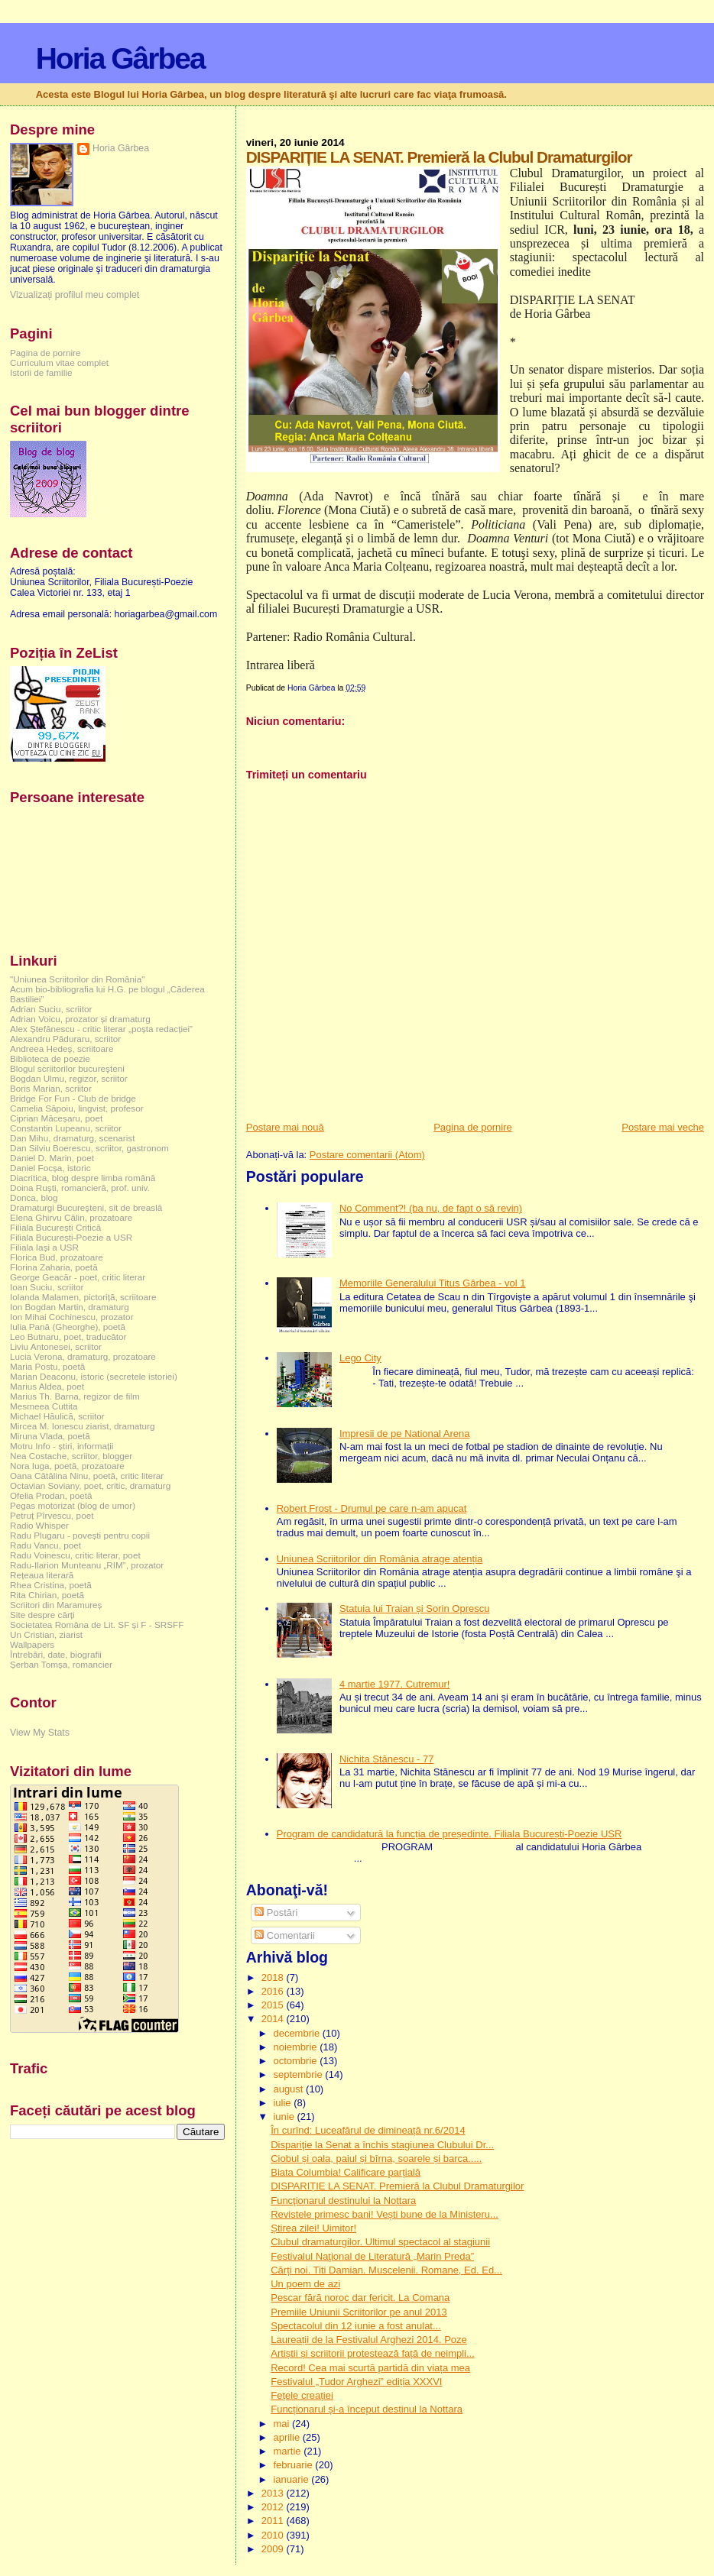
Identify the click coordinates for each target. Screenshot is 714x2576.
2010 (274, 2535)
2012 (274, 2507)
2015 (274, 2005)
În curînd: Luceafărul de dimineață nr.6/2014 (368, 2130)
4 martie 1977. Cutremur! (394, 1684)
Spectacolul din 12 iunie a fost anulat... (356, 2326)
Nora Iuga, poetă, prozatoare (67, 1466)
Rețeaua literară (41, 1575)
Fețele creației (302, 2395)
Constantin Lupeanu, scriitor (66, 1128)
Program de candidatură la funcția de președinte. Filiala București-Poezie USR (449, 1834)
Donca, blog (34, 1197)
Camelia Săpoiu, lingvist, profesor (77, 1108)
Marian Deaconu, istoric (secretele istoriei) (93, 1376)
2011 (274, 2520)
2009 (274, 2549)
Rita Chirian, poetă (47, 1595)
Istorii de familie (41, 372)
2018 (274, 1977)
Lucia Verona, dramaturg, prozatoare (83, 1356)
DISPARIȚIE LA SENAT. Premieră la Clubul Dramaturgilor (397, 2186)
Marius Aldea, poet (47, 1386)
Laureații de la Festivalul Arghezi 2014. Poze (369, 2339)
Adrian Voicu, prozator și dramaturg (80, 1019)
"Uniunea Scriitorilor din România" (77, 979)
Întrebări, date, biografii (56, 1654)
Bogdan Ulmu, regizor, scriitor (69, 1078)
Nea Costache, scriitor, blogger (71, 1456)
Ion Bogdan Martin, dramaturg (69, 1307)
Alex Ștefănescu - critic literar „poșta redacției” (101, 1029)
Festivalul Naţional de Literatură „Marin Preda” (372, 2256)
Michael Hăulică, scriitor (57, 1416)
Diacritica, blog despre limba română (82, 1178)
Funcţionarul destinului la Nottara (343, 2200)
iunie (285, 2116)
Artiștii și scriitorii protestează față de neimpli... (373, 2353)
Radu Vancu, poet (45, 1545)
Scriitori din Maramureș (56, 1605)
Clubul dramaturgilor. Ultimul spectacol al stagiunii (380, 2242)
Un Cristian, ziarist (46, 1634)
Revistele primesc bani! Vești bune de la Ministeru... (384, 2214)
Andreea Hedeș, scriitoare (62, 1048)
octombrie (296, 2060)
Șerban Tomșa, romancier (61, 1664)
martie (288, 2451)
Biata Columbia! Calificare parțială (345, 2172)
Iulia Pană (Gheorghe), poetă (67, 1327)
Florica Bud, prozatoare (56, 1257)
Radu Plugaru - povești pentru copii (80, 1535)
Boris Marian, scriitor (51, 1088)
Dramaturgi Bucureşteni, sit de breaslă (86, 1207)
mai (282, 2423)
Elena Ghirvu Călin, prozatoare (71, 1217)
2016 (274, 1991)
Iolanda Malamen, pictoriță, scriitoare (83, 1297)
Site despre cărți (42, 1615)
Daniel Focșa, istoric (50, 1168)
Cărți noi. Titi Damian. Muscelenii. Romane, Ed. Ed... (386, 2270)
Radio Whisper (39, 1525)
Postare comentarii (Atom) (367, 1154)
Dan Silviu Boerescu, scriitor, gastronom (89, 1148)
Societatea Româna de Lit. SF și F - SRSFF (96, 1624)
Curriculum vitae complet (59, 362)
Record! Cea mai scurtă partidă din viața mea (370, 2368)
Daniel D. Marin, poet (52, 1158)
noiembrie (296, 2047)
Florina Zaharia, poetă (54, 1267)
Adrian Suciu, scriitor (51, 1009)
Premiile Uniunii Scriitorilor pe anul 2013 (359, 2312)
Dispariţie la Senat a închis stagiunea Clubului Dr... (382, 2144)
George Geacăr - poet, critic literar (77, 1277)
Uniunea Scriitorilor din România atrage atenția (380, 1559)
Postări (276, 1912)
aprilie (287, 2437)
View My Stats (40, 1732)
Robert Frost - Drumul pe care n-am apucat (372, 1508)
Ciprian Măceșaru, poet (56, 1118)
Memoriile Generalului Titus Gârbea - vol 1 (432, 1283)
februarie (294, 2465)
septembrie (299, 2074)
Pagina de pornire (472, 1127)
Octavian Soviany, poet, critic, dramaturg (90, 1485)
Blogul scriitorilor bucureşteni (67, 1068)
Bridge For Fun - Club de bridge (73, 1098)
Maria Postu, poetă (47, 1366)
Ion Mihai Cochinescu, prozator (72, 1317)
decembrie (297, 2033)
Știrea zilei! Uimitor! (313, 2228)
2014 (274, 2018)
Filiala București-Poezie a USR (71, 1237)
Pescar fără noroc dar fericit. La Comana (360, 2297)
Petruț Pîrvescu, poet (51, 1515)
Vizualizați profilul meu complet (74, 295)
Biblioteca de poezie (50, 1058)
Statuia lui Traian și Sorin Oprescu (414, 1608)
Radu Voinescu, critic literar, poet (75, 1555)
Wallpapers (32, 1644)
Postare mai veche (663, 1127)
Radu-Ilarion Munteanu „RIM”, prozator (87, 1565)
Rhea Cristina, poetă (51, 1585)
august (289, 2089)
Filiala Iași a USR (44, 1247)
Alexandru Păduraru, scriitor (65, 1039)
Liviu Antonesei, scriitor (56, 1346)
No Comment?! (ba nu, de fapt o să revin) (430, 1208)
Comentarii (284, 1935)
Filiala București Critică (55, 1227)
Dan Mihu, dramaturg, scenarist (72, 1138)
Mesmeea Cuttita (44, 1406)
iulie (283, 2102)
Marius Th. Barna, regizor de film (75, 1396)
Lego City (360, 1358)
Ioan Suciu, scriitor (46, 1287)
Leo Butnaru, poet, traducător (68, 1336)
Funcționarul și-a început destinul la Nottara (366, 2409)
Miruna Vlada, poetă (50, 1436)
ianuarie (292, 2479)
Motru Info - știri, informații (61, 1446)
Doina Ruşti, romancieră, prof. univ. (80, 1188)
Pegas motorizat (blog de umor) (72, 1505)
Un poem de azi (305, 2284)
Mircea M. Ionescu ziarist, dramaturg (82, 1426)
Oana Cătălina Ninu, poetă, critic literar (87, 1476)
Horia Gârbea (120, 58)
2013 (274, 2493)
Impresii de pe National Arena (404, 1433)
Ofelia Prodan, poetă (51, 1495)
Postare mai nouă (285, 1127)
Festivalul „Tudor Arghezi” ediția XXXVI (356, 2381)
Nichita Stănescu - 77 (386, 1759)
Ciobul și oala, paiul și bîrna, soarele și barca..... (376, 2158)
